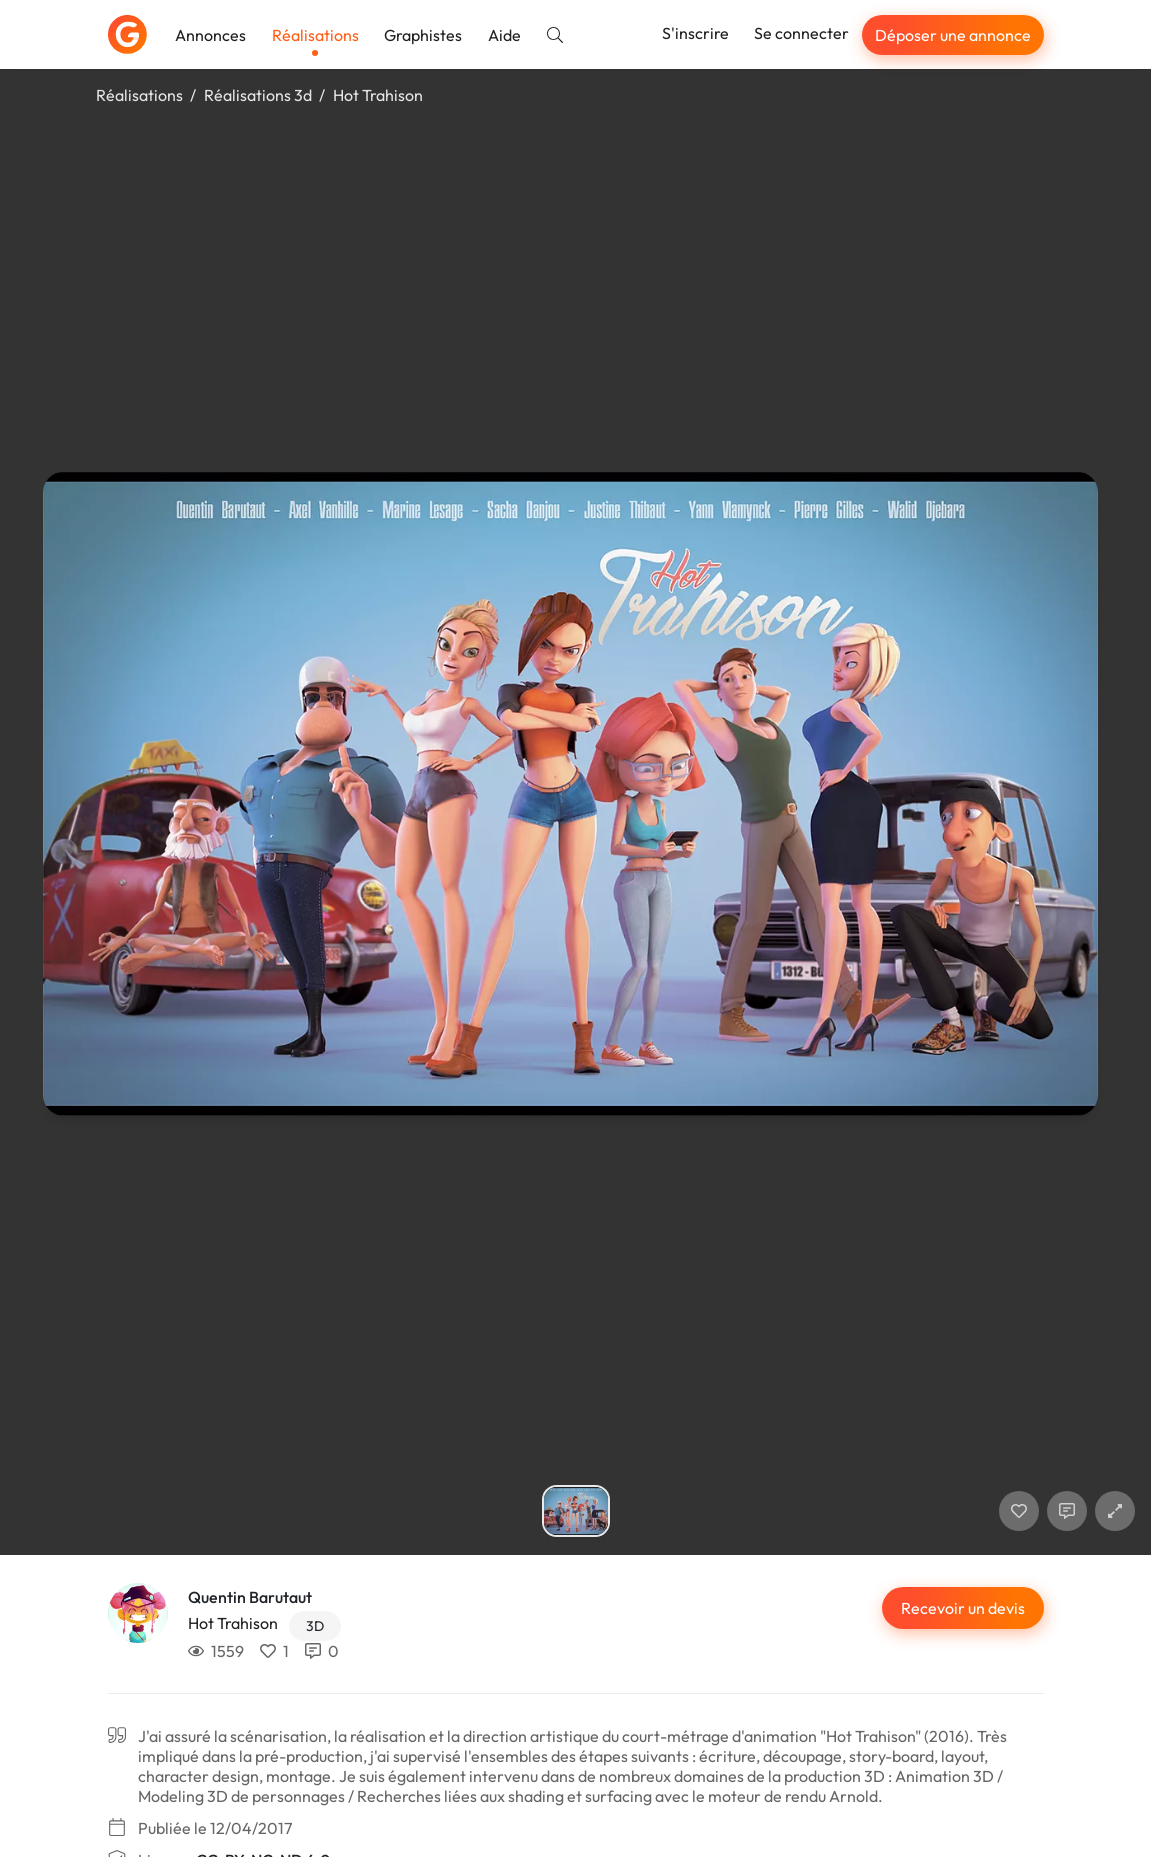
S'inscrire (695, 33)
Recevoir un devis (963, 1608)
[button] (1115, 1511)
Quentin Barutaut (250, 1597)
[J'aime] (1019, 1511)
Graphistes (423, 35)
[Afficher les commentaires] (1067, 1511)
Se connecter (801, 33)
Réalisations (315, 35)
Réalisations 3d (258, 95)
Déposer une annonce (953, 35)
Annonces (210, 35)
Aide (504, 35)
